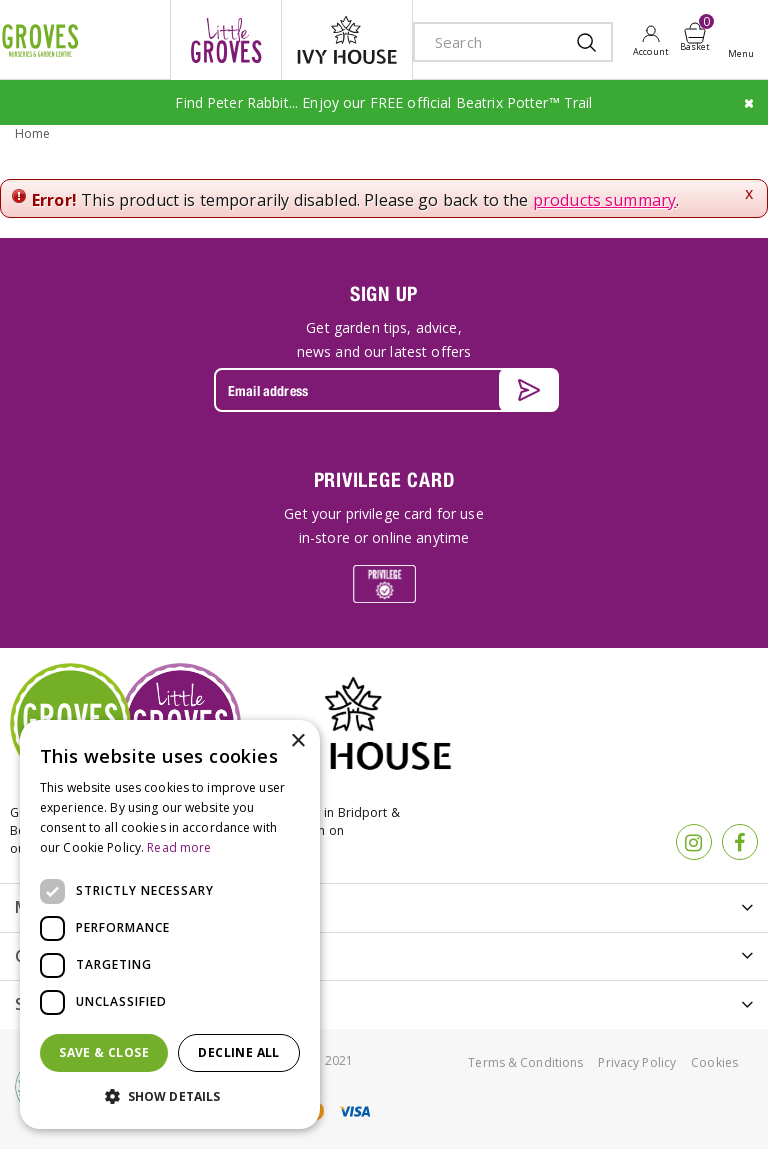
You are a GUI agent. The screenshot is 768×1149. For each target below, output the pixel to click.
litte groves (226, 40)
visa (354, 1111)
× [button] (297, 741)
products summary (605, 200)
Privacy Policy (637, 1062)
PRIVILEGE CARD (384, 479)
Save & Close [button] (104, 1052)
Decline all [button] (238, 1052)
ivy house (347, 40)
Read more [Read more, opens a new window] (179, 847)
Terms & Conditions (525, 1062)
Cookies (714, 1062)
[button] (170, 1097)
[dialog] (170, 924)
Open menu (745, 41)
